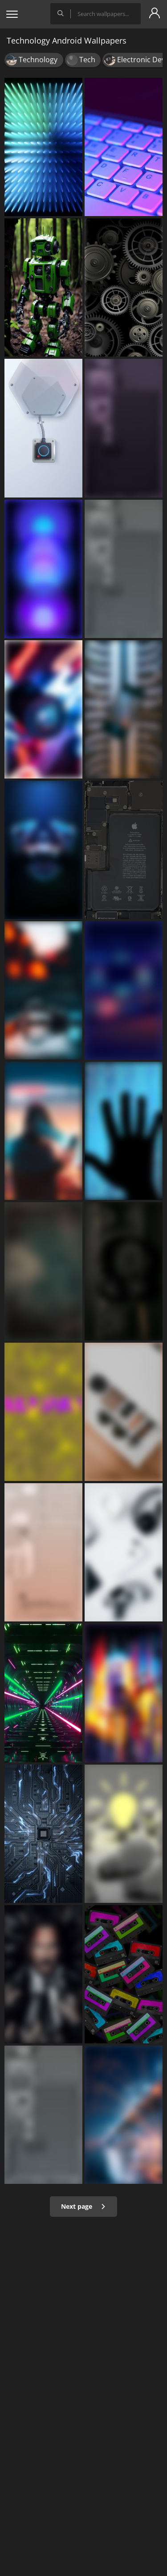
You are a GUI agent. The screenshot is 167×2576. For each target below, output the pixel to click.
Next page (83, 2206)
